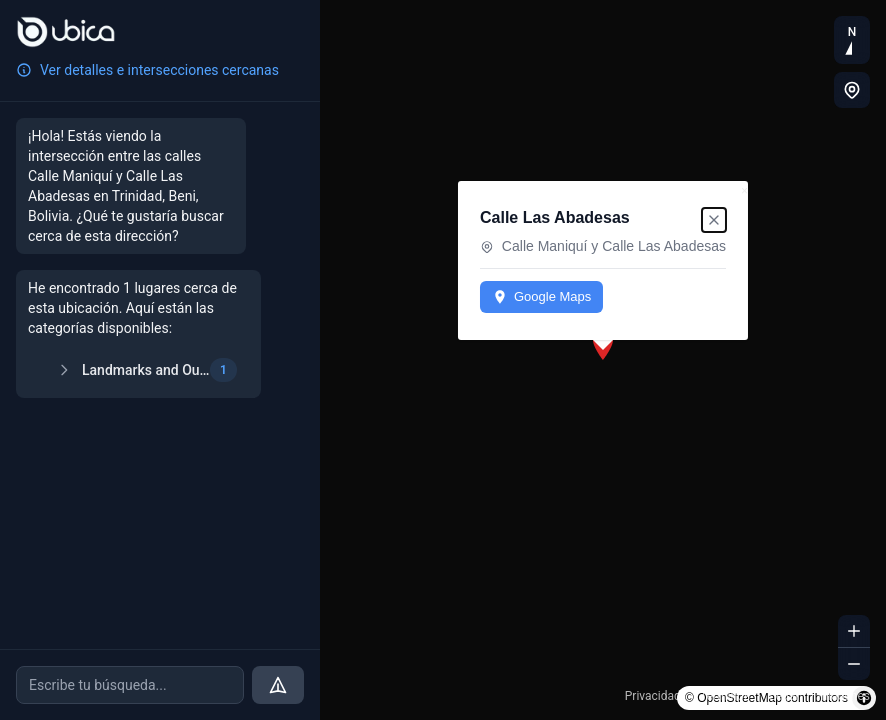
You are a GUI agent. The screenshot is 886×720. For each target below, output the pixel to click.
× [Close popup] (744, 191)
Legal (783, 696)
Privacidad (653, 696)
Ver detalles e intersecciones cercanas (147, 70)
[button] (603, 345)
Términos (725, 696)
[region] (603, 360)
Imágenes (843, 696)
